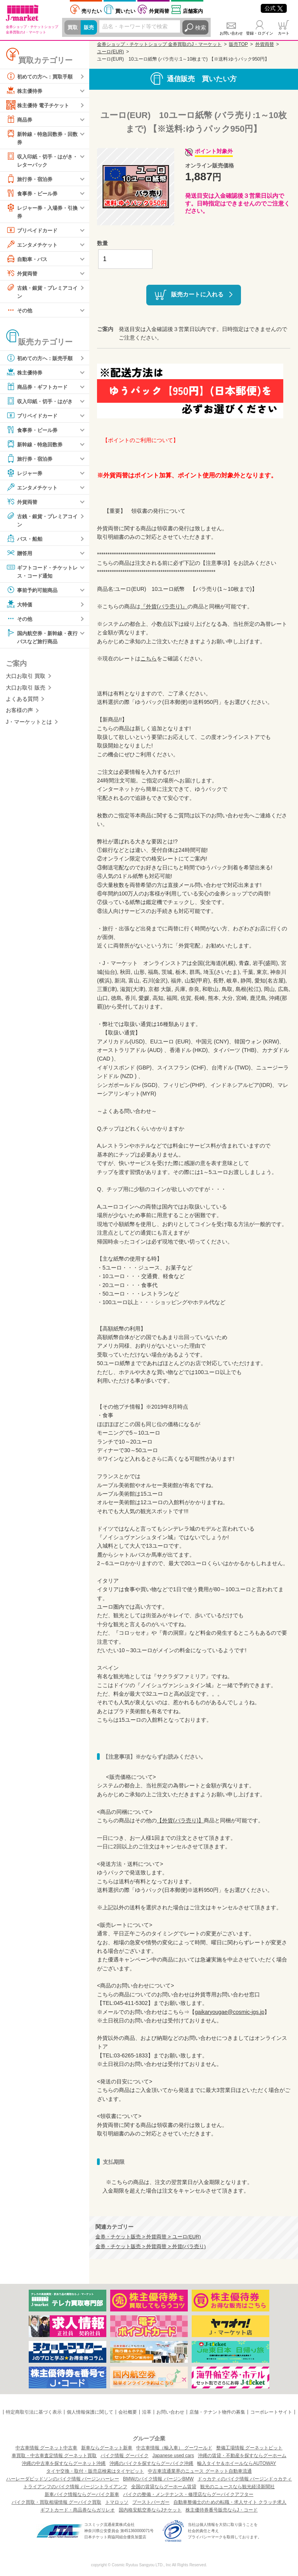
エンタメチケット (33, 246)
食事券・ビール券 (33, 194)
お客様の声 (19, 714)
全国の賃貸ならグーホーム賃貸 (163, 2486)
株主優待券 (25, 90)
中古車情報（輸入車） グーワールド (174, 2448)
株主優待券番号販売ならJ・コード (221, 2510)
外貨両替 (159, 11)
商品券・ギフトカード (38, 389)
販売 (90, 27)
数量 (102, 243)
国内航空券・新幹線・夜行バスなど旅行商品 (41, 639)
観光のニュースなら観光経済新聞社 (237, 2486)
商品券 (19, 119)
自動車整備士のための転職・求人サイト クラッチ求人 (229, 2502)
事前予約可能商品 (33, 592)
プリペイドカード (33, 231)
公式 (274, 8)
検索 (200, 27)
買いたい (125, 11)
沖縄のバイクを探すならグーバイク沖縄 (151, 2463)
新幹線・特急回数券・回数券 (41, 137)
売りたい (91, 11)
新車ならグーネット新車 (106, 2448)
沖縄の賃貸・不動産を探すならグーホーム (242, 2455)
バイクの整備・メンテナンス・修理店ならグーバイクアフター (188, 2494)
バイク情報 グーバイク (124, 2455)
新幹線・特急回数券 (36, 446)
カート (283, 33)
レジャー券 (25, 475)
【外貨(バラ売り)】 (180, 1820)
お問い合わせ (231, 33)
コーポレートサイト (271, 2412)
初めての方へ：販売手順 (41, 360)
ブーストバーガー (151, 2502)
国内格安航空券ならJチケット (150, 2510)
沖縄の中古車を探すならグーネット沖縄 (64, 2463)
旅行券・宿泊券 (30, 180)
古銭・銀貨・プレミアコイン (41, 292)
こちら (148, 658)
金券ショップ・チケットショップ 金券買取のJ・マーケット (159, 44)
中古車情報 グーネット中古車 (46, 2448)
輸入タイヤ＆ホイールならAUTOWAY (236, 2463)
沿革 (146, 2412)
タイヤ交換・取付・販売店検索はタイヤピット (95, 2471)
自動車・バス (28, 260)
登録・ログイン (259, 33)
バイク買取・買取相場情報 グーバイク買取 (56, 2502)
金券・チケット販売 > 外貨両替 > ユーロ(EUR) (148, 2237)
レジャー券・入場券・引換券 (41, 212)
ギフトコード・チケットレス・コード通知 (41, 573)
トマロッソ (116, 2502)
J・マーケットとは (29, 725)
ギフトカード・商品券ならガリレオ (77, 2510)
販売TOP (238, 44)
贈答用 (19, 555)
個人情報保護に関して (90, 2412)
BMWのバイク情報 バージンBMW (158, 2479)
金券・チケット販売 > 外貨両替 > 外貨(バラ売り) (150, 2246)
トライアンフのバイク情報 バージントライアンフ (75, 2486)
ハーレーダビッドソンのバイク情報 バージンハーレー (62, 2479)
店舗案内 (193, 11)
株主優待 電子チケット (39, 105)
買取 (73, 27)
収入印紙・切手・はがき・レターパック (38, 160)
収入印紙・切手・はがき (41, 403)
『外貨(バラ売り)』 (163, 606)
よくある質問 (22, 703)
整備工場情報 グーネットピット (249, 2448)
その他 (19, 312)
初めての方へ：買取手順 (41, 76)
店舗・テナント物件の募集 (217, 2412)
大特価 (19, 607)
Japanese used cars (173, 2455)
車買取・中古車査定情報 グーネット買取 (54, 2455)
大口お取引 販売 (25, 691)
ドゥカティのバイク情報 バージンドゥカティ (245, 2479)
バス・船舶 (25, 541)
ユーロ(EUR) (110, 51)
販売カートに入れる (197, 294)
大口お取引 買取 (25, 680)
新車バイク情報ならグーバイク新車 (82, 2494)
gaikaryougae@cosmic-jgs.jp (229, 2012)
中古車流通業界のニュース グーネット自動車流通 (199, 2471)
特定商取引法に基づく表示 (34, 2412)
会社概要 (127, 2412)
